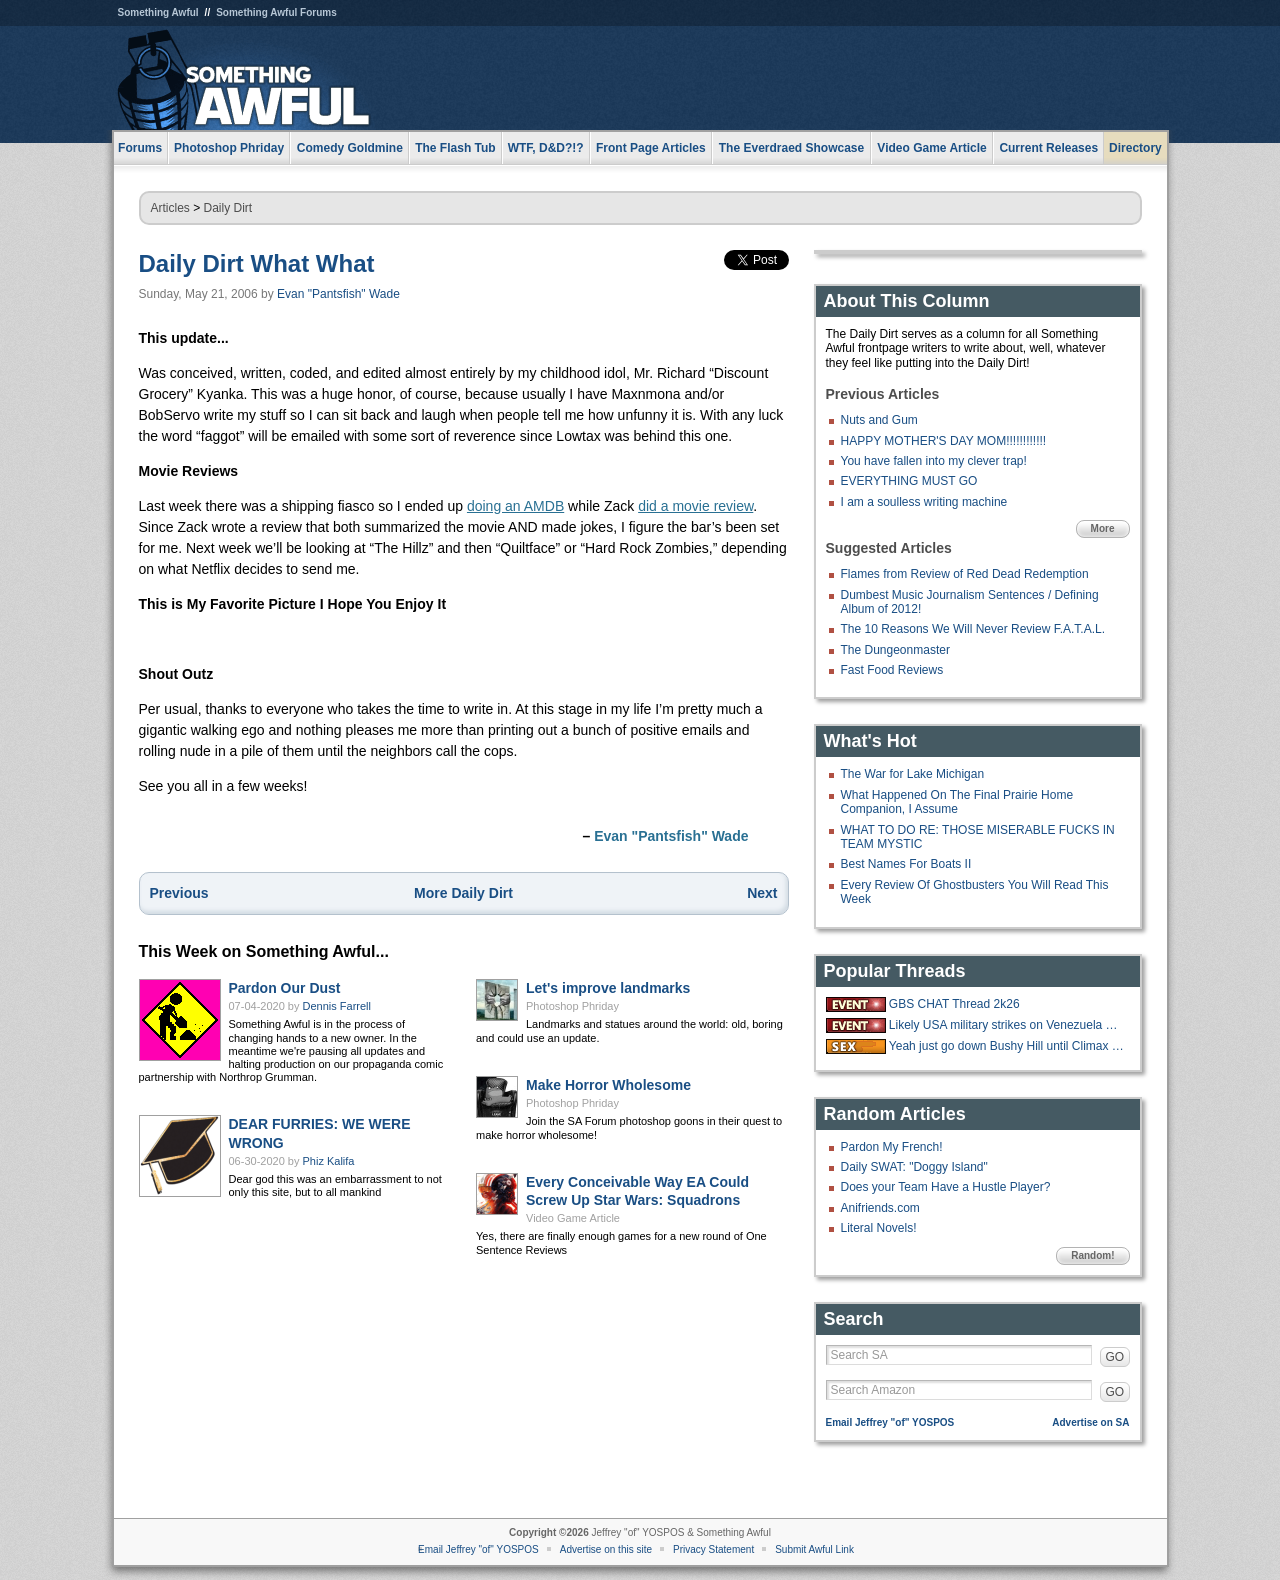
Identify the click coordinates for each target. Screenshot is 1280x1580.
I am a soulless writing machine (924, 502)
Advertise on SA (1090, 1422)
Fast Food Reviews (892, 670)
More (1103, 528)
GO (1115, 1357)
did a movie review (695, 506)
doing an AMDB (515, 506)
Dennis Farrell (337, 1006)
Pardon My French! (892, 1147)
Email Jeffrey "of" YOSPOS (890, 1422)
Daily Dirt (228, 208)
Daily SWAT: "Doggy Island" (914, 1167)
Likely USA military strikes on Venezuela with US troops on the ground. (1007, 1025)
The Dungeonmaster (895, 650)
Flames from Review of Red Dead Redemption (965, 574)
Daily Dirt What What (257, 263)
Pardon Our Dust (285, 988)
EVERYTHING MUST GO (909, 481)
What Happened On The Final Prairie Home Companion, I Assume (957, 802)
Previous (179, 893)
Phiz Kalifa (329, 1161)
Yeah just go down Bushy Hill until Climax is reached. (1007, 1046)
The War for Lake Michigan (913, 774)
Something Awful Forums (276, 12)
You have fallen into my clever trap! (934, 461)
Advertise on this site (606, 1549)
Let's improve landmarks (608, 988)
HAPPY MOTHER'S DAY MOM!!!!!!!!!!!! (944, 441)
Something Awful (158, 12)
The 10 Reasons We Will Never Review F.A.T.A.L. (973, 629)
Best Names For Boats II (906, 864)
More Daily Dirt (463, 893)
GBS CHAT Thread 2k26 (954, 1004)
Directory (1135, 148)
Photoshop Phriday (572, 1006)
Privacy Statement (713, 1549)
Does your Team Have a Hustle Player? (946, 1187)
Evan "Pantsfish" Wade (338, 294)
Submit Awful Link (814, 1549)
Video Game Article (573, 1218)
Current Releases (1048, 148)
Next (762, 893)
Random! (1092, 1255)
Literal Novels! (879, 1228)
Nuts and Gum (879, 420)
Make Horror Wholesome (608, 1085)
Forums (140, 148)
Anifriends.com (880, 1208)
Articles (170, 208)
